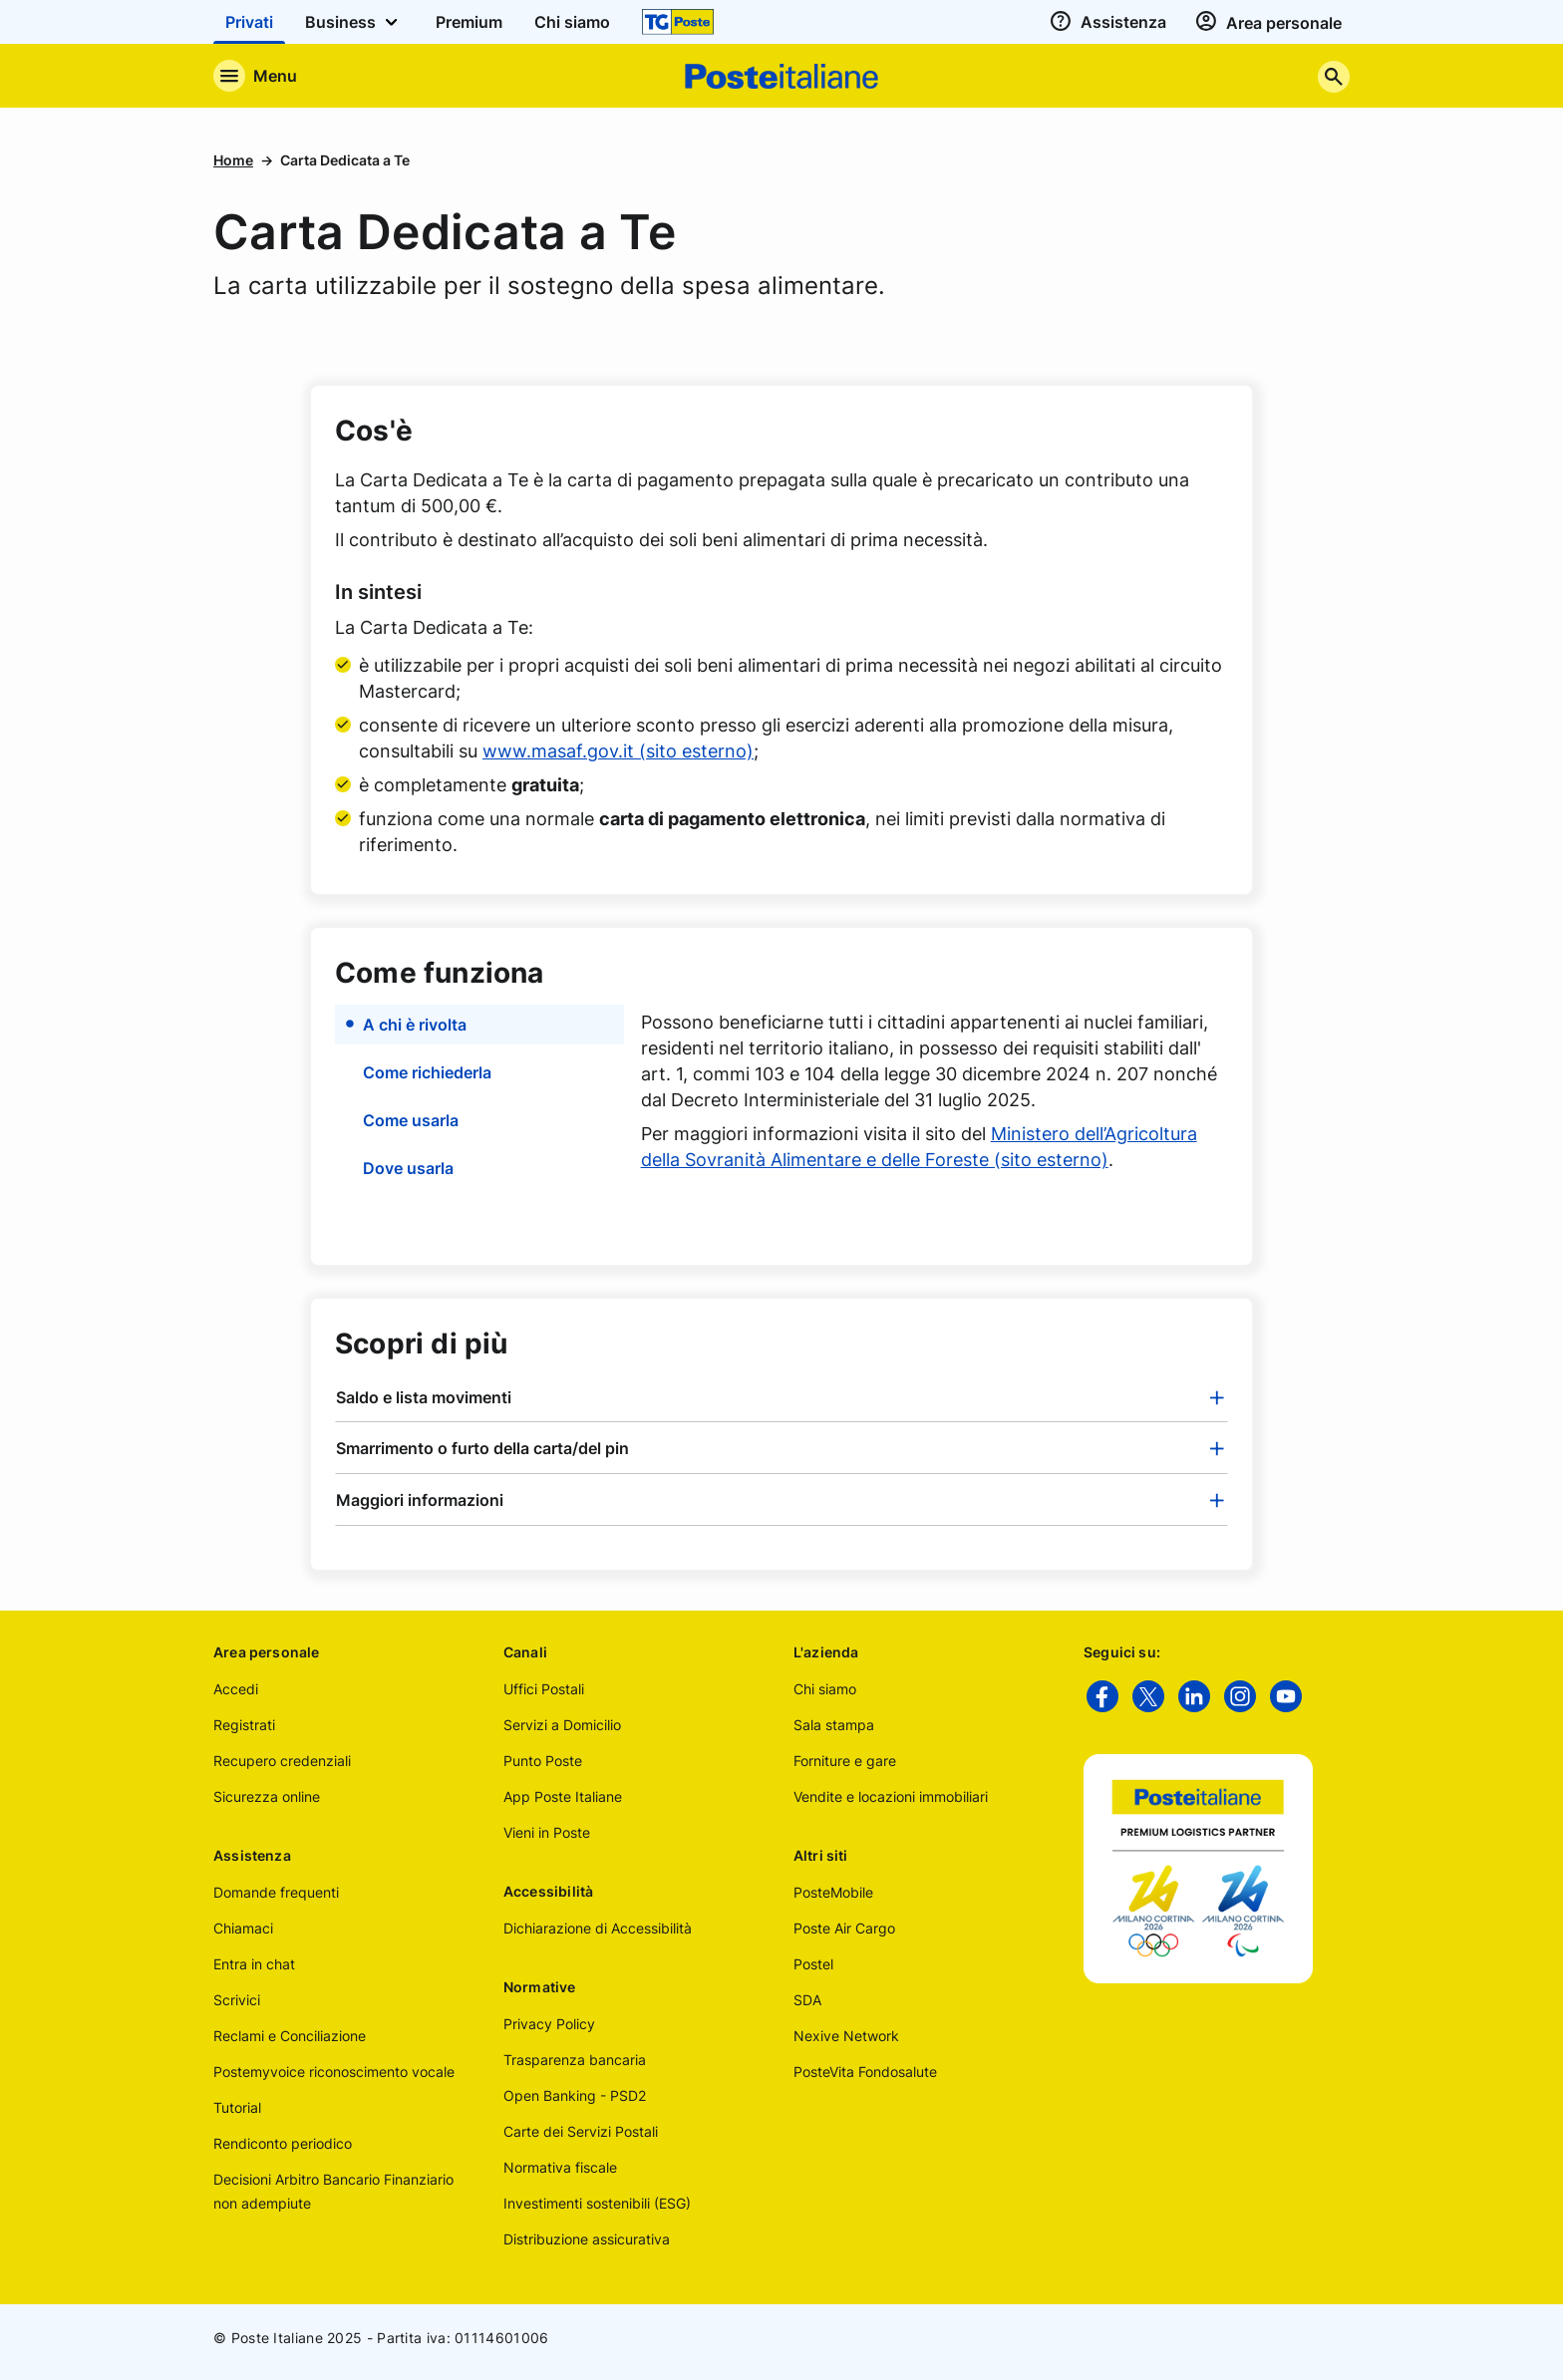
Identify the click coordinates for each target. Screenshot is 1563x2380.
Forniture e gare (844, 1760)
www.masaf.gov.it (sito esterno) (618, 751)
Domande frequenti (276, 1892)
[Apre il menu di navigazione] (255, 76)
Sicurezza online (266, 1796)
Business (354, 22)
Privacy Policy (549, 2023)
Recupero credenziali (282, 1760)
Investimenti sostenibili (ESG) (597, 2203)
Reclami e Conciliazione (289, 2035)
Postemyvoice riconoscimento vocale (334, 2071)
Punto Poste (542, 1760)
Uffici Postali (543, 1688)
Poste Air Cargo (844, 1928)
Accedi (235, 1688)
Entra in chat (254, 1963)
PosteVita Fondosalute (865, 2071)
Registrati (244, 1724)
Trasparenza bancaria (574, 2059)
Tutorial (237, 2107)
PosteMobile (833, 1892)
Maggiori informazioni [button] (419, 1500)
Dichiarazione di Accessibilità (597, 1928)
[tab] (781, 1397)
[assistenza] (1105, 22)
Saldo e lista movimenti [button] (423, 1397)
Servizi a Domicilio (562, 1724)
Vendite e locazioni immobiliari (890, 1796)
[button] (480, 1024)
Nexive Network (846, 2035)
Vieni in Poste (546, 1832)
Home (233, 159)
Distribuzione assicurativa (586, 2239)
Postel (813, 1963)
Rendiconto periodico (282, 2143)
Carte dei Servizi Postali (580, 2131)
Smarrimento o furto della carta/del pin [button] (482, 1448)
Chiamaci (243, 1928)
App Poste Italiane (562, 1796)
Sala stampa (833, 1724)
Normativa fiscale (560, 2167)
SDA (807, 1999)
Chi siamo (824, 1688)
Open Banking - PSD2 (574, 2095)
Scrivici (236, 1999)
